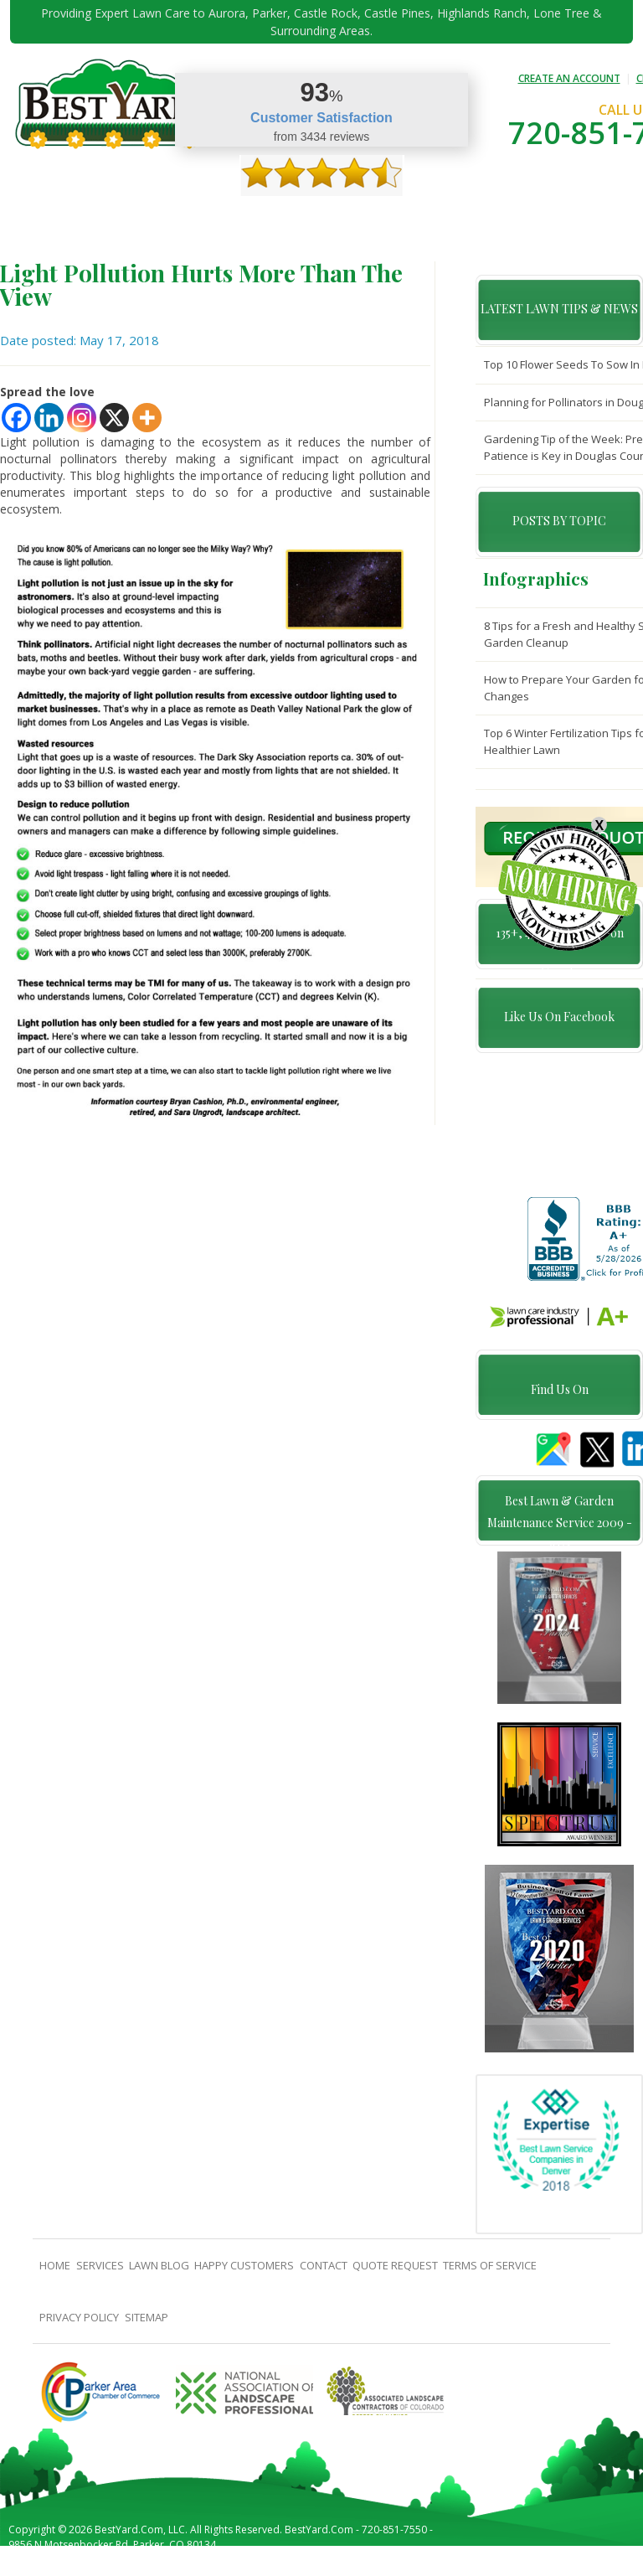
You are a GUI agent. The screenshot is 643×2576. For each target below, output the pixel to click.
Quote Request (459, 219)
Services (131, 219)
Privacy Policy (79, 2328)
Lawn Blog (159, 2276)
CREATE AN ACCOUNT (569, 78)
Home (40, 219)
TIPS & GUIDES (190, 219)
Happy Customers (318, 219)
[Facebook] (16, 417)
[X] (114, 417)
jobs (37, 255)
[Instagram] (81, 417)
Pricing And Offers (553, 219)
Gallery (248, 219)
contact (391, 219)
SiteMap (146, 2328)
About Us (82, 219)
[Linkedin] (49, 417)
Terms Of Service (490, 2276)
